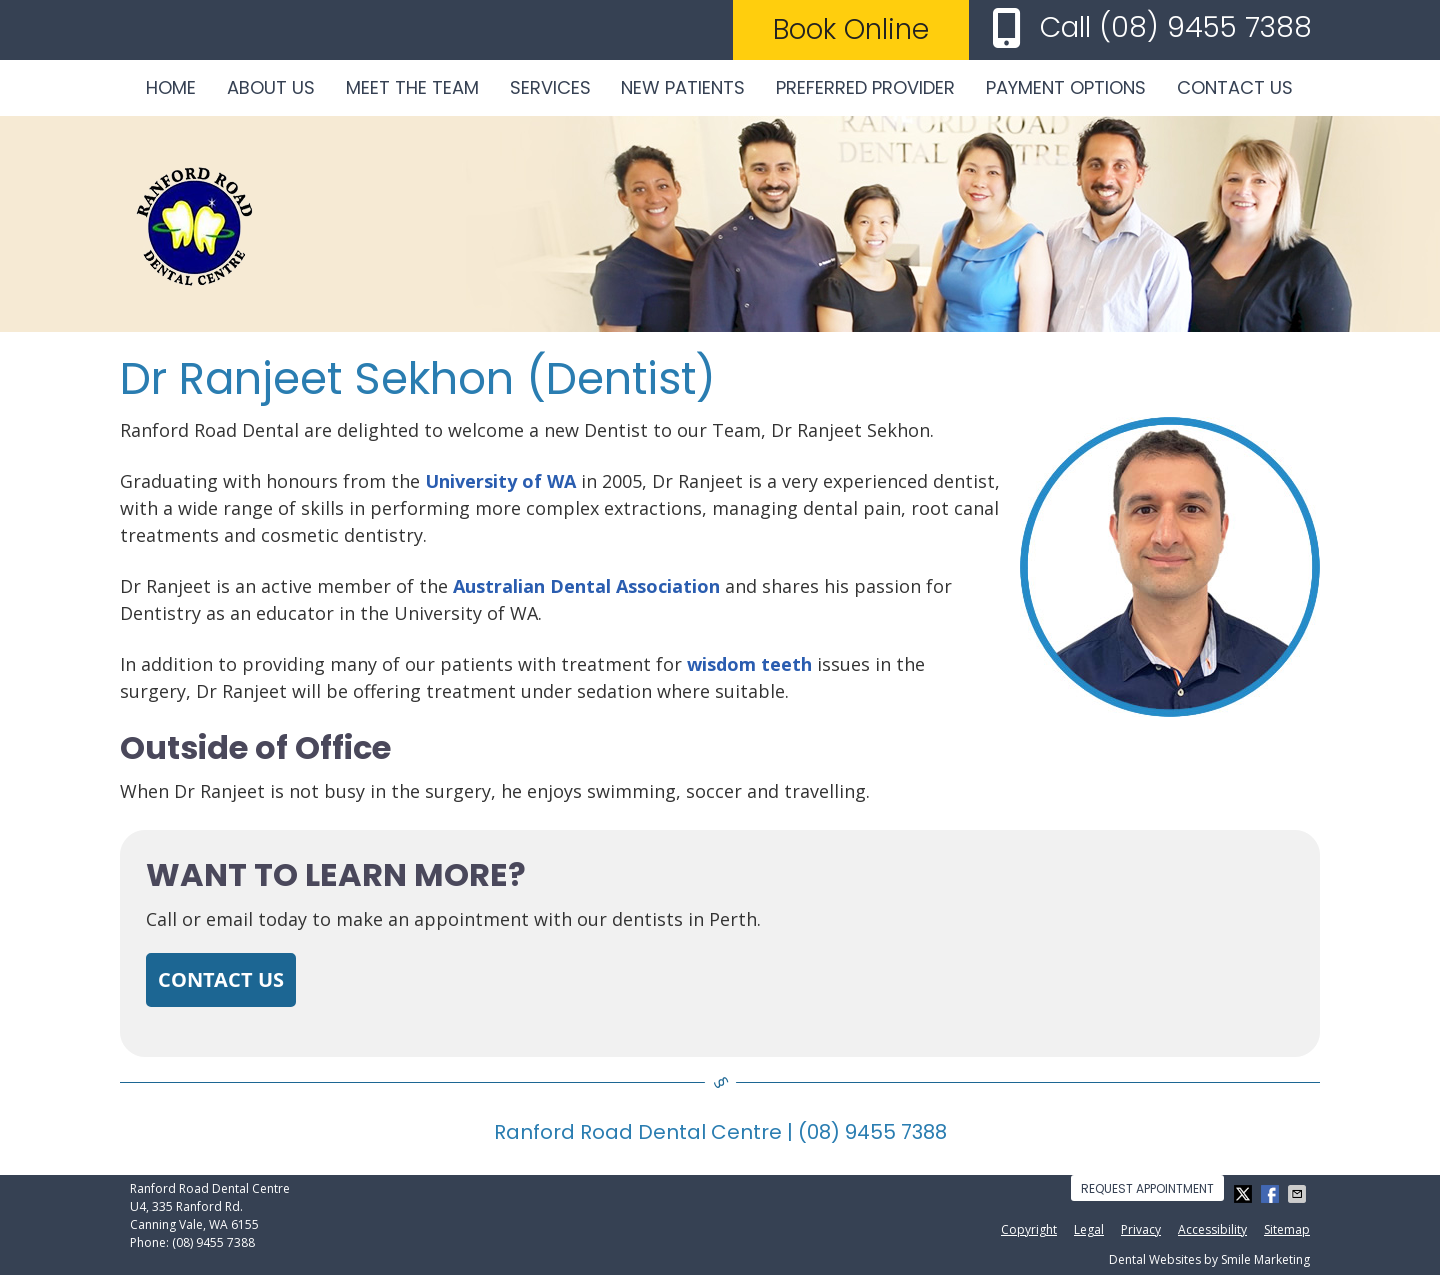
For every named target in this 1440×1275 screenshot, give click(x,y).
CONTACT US (221, 979)
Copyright (1029, 1229)
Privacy (1141, 1229)
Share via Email (1299, 1194)
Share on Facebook (1272, 1194)
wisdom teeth (749, 664)
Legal (1089, 1229)
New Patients (683, 87)
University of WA (500, 481)
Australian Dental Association (586, 586)
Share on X (1245, 1194)
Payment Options (1066, 87)
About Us (271, 87)
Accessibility (1212, 1229)
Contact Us (1235, 87)
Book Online (851, 29)
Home (171, 87)
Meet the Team (412, 87)
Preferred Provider (865, 87)
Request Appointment (1147, 1188)
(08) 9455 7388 (1205, 27)
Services (550, 87)
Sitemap (1287, 1229)
